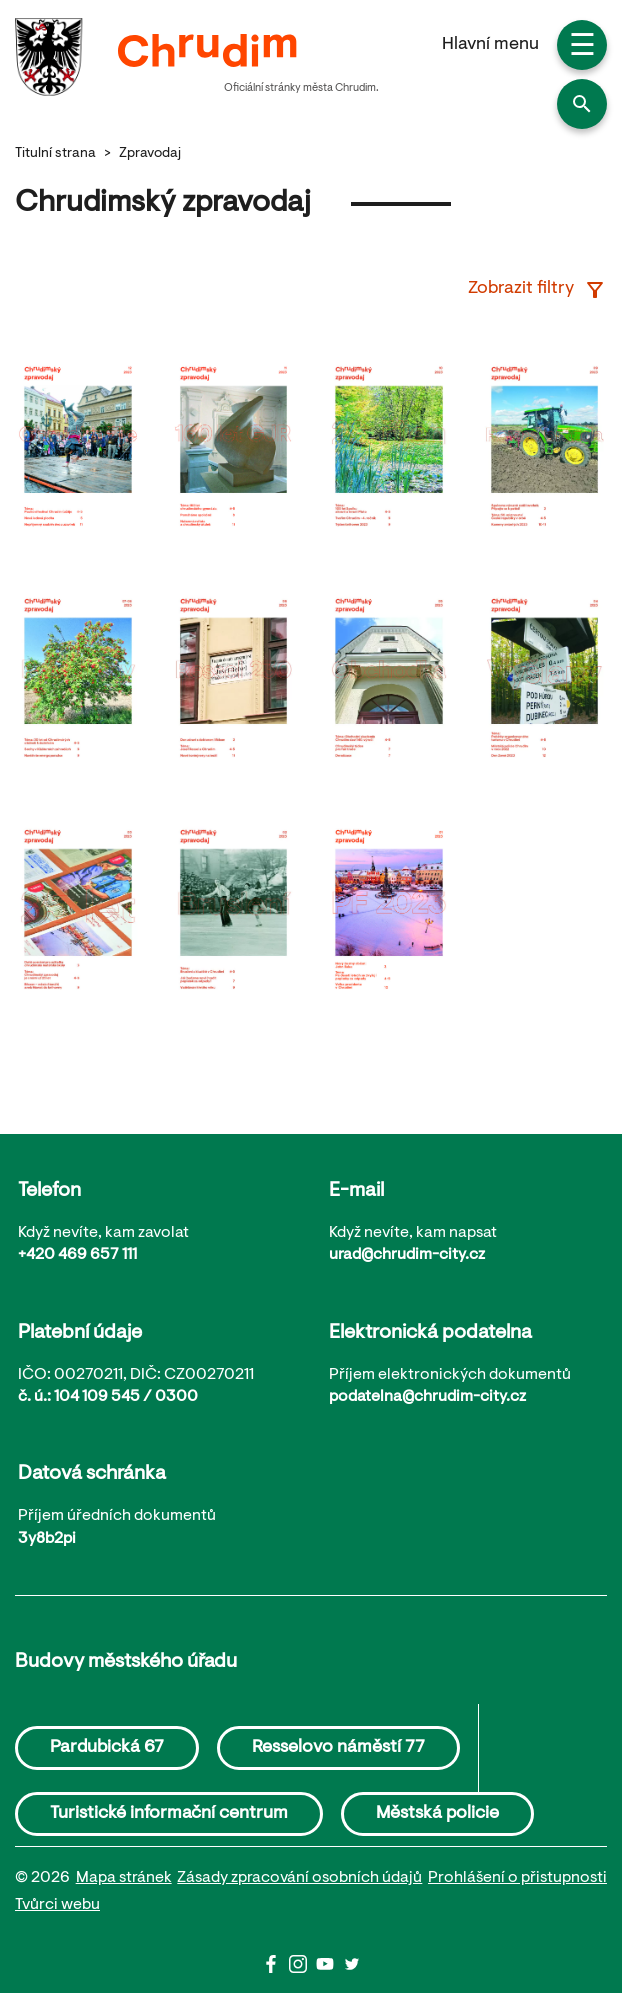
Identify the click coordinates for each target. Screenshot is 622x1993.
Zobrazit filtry (537, 290)
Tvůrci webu (57, 1905)
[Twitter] (352, 1969)
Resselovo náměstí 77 (338, 1748)
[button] (582, 104)
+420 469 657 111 (77, 1255)
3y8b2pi (47, 1539)
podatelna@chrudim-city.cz (427, 1397)
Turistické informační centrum (169, 1814)
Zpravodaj (150, 154)
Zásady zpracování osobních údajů (299, 1878)
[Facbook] (275, 1969)
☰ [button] (582, 48)
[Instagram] (302, 1969)
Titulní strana (55, 154)
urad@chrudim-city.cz (407, 1255)
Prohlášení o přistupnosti (517, 1878)
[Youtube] (329, 1969)
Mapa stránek (124, 1878)
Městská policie (437, 1814)
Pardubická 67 (107, 1748)
